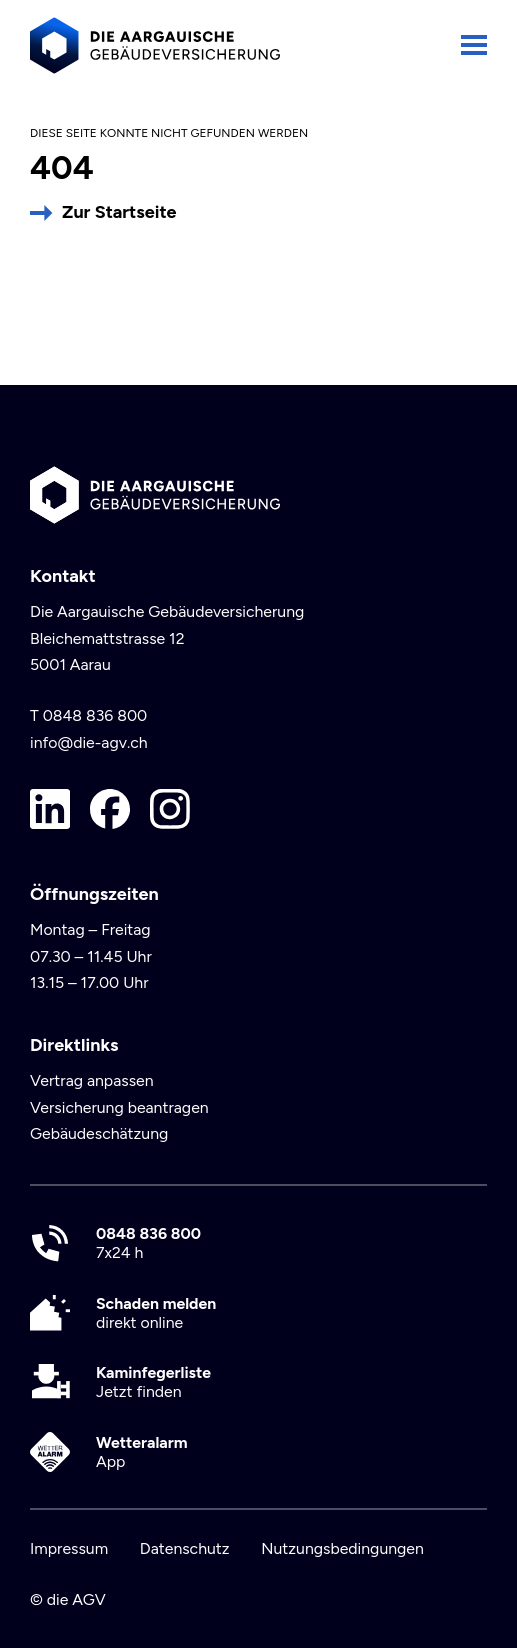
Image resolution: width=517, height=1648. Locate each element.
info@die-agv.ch (89, 742)
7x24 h (148, 1243)
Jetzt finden (153, 1382)
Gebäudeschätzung (99, 1133)
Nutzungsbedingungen (342, 1548)
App (142, 1452)
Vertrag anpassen (92, 1080)
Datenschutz (185, 1548)
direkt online (156, 1313)
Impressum (69, 1548)
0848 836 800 (95, 715)
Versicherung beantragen (119, 1107)
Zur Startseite (119, 212)
